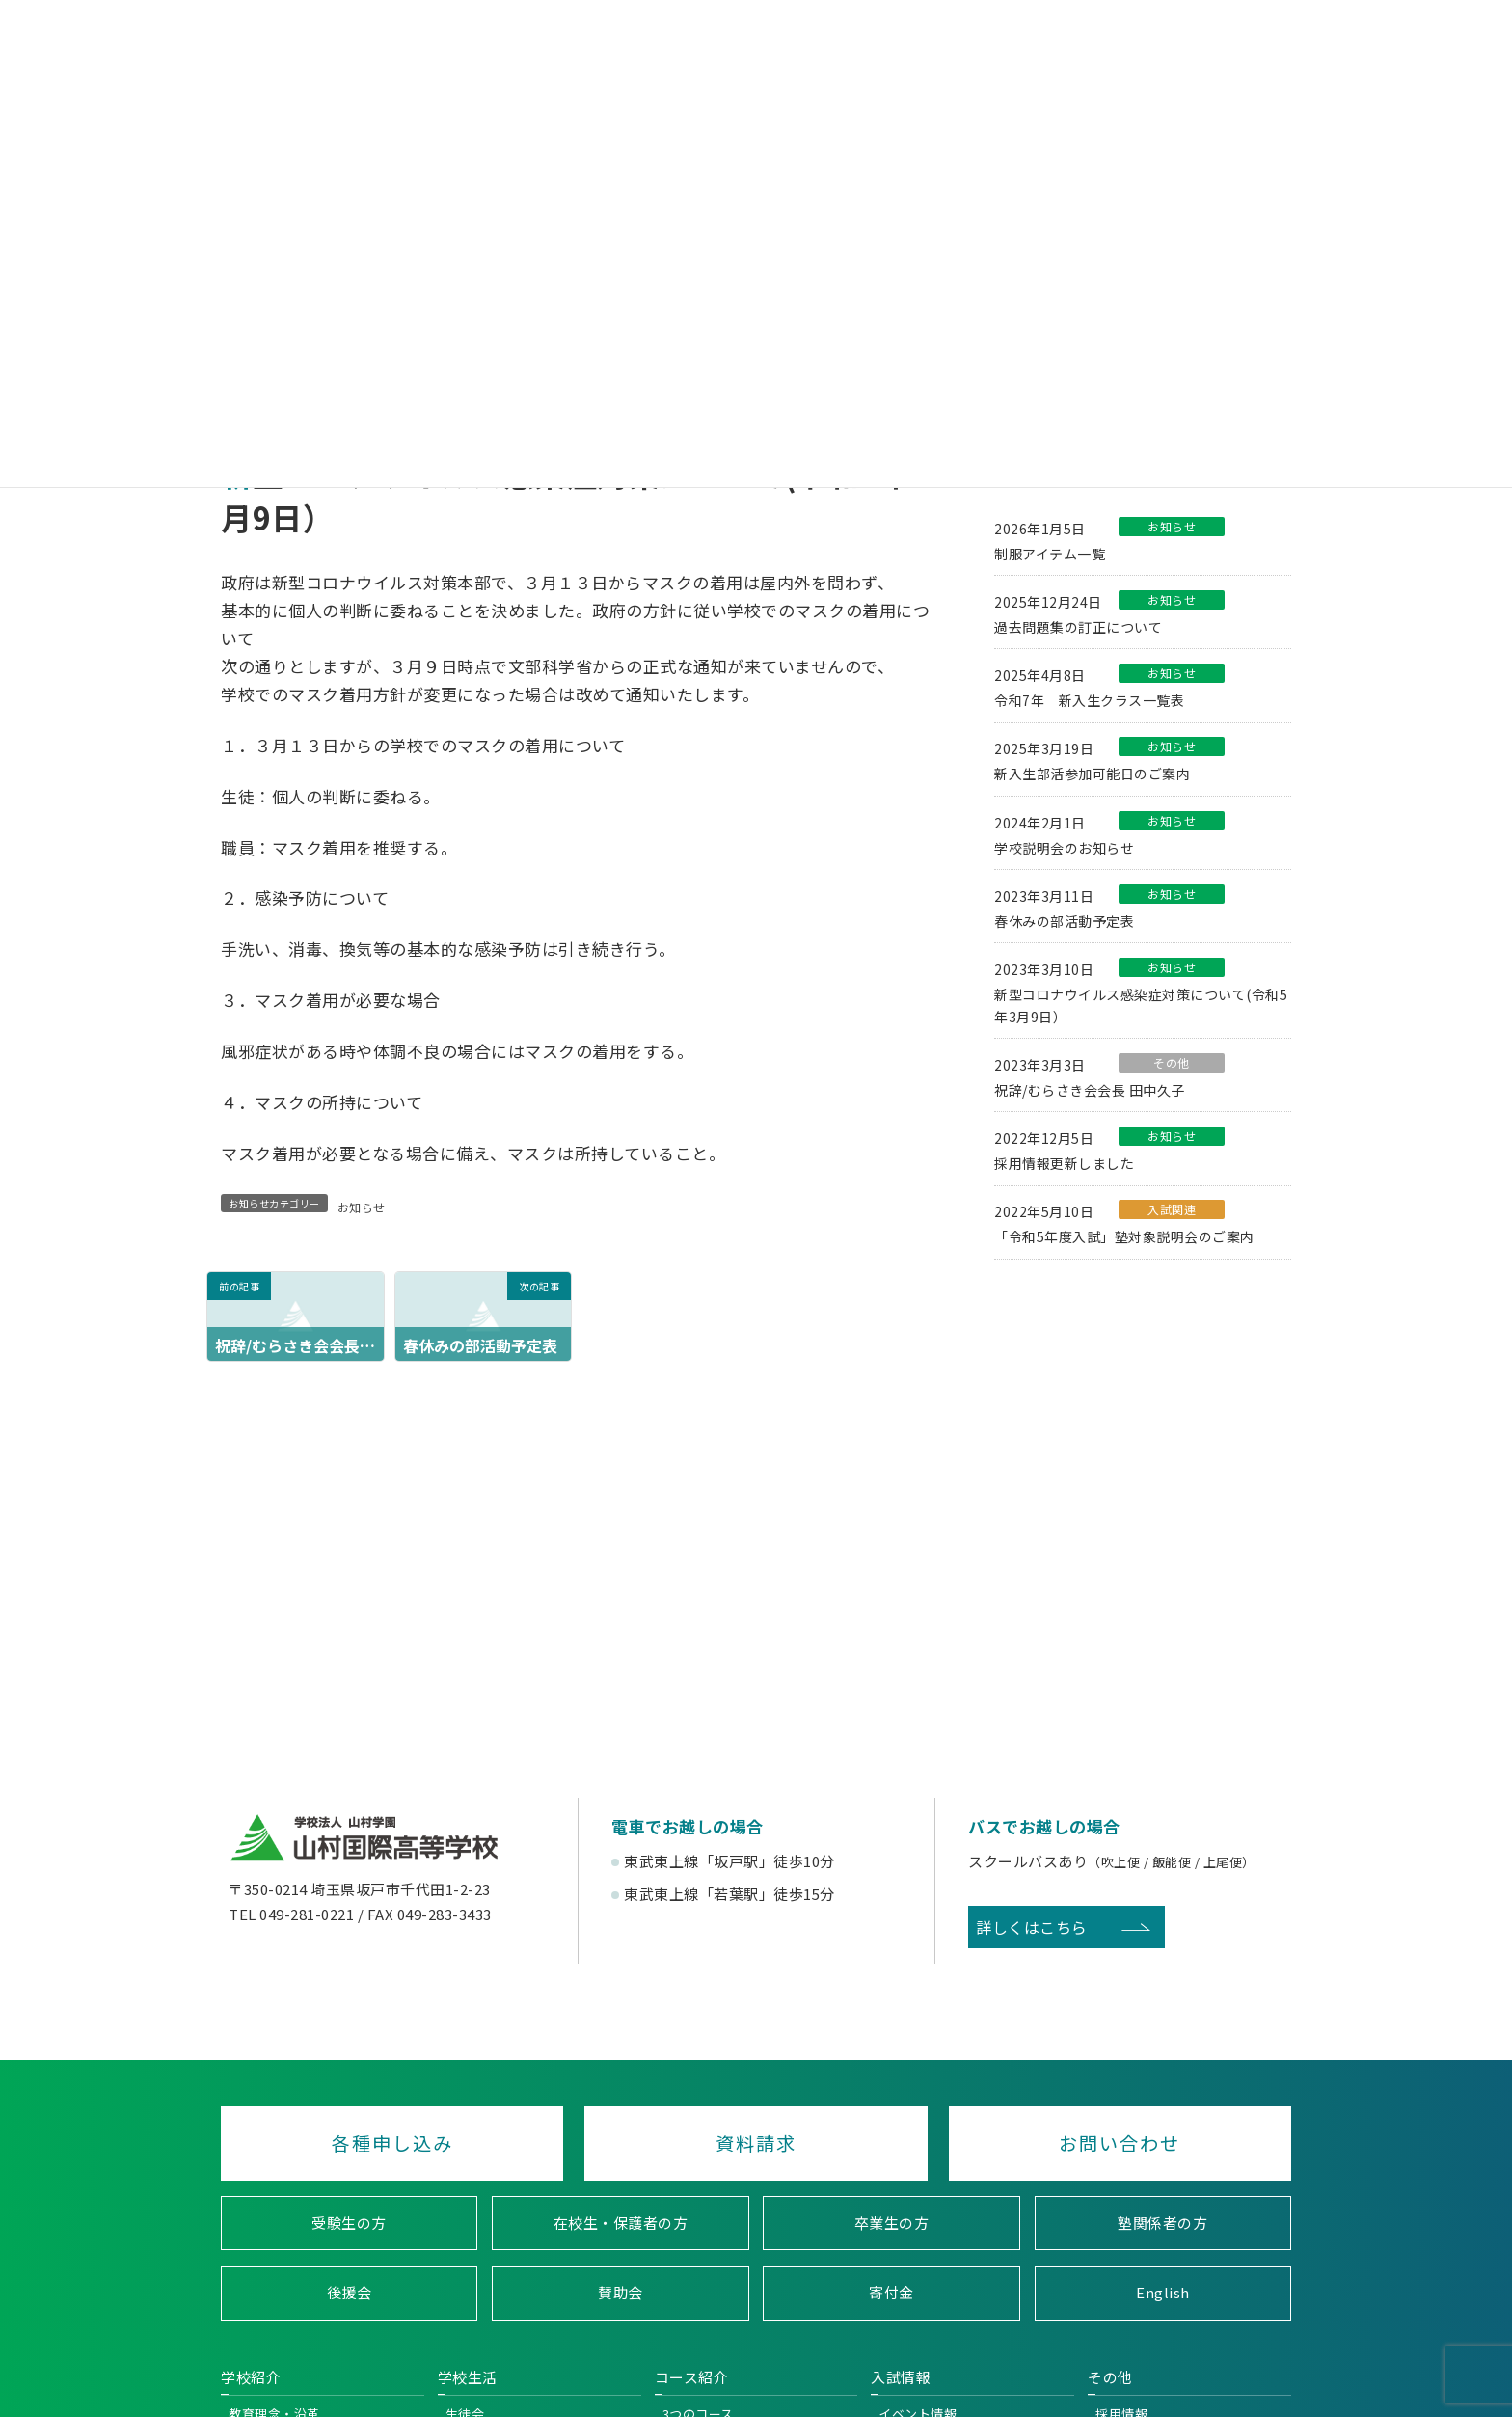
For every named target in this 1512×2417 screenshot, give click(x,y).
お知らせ (362, 1207)
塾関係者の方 (1162, 2223)
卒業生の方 (892, 2223)
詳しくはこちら (1032, 1927)
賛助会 (620, 2293)
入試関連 (1172, 1209)
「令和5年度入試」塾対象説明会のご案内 (1124, 1236)
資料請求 (756, 2143)
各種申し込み (392, 2143)
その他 (1171, 1062)
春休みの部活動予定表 (1064, 921)
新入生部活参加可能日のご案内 (1092, 773)
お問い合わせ (1119, 2143)
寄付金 (891, 2293)
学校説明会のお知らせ (1064, 846)
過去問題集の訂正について (1078, 627)
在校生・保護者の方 (621, 2223)
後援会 (349, 2293)
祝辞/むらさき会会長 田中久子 (1089, 1090)
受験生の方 (349, 2223)
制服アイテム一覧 (1049, 552)
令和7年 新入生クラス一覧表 (1089, 700)
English (1163, 2293)
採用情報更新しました (1064, 1163)
